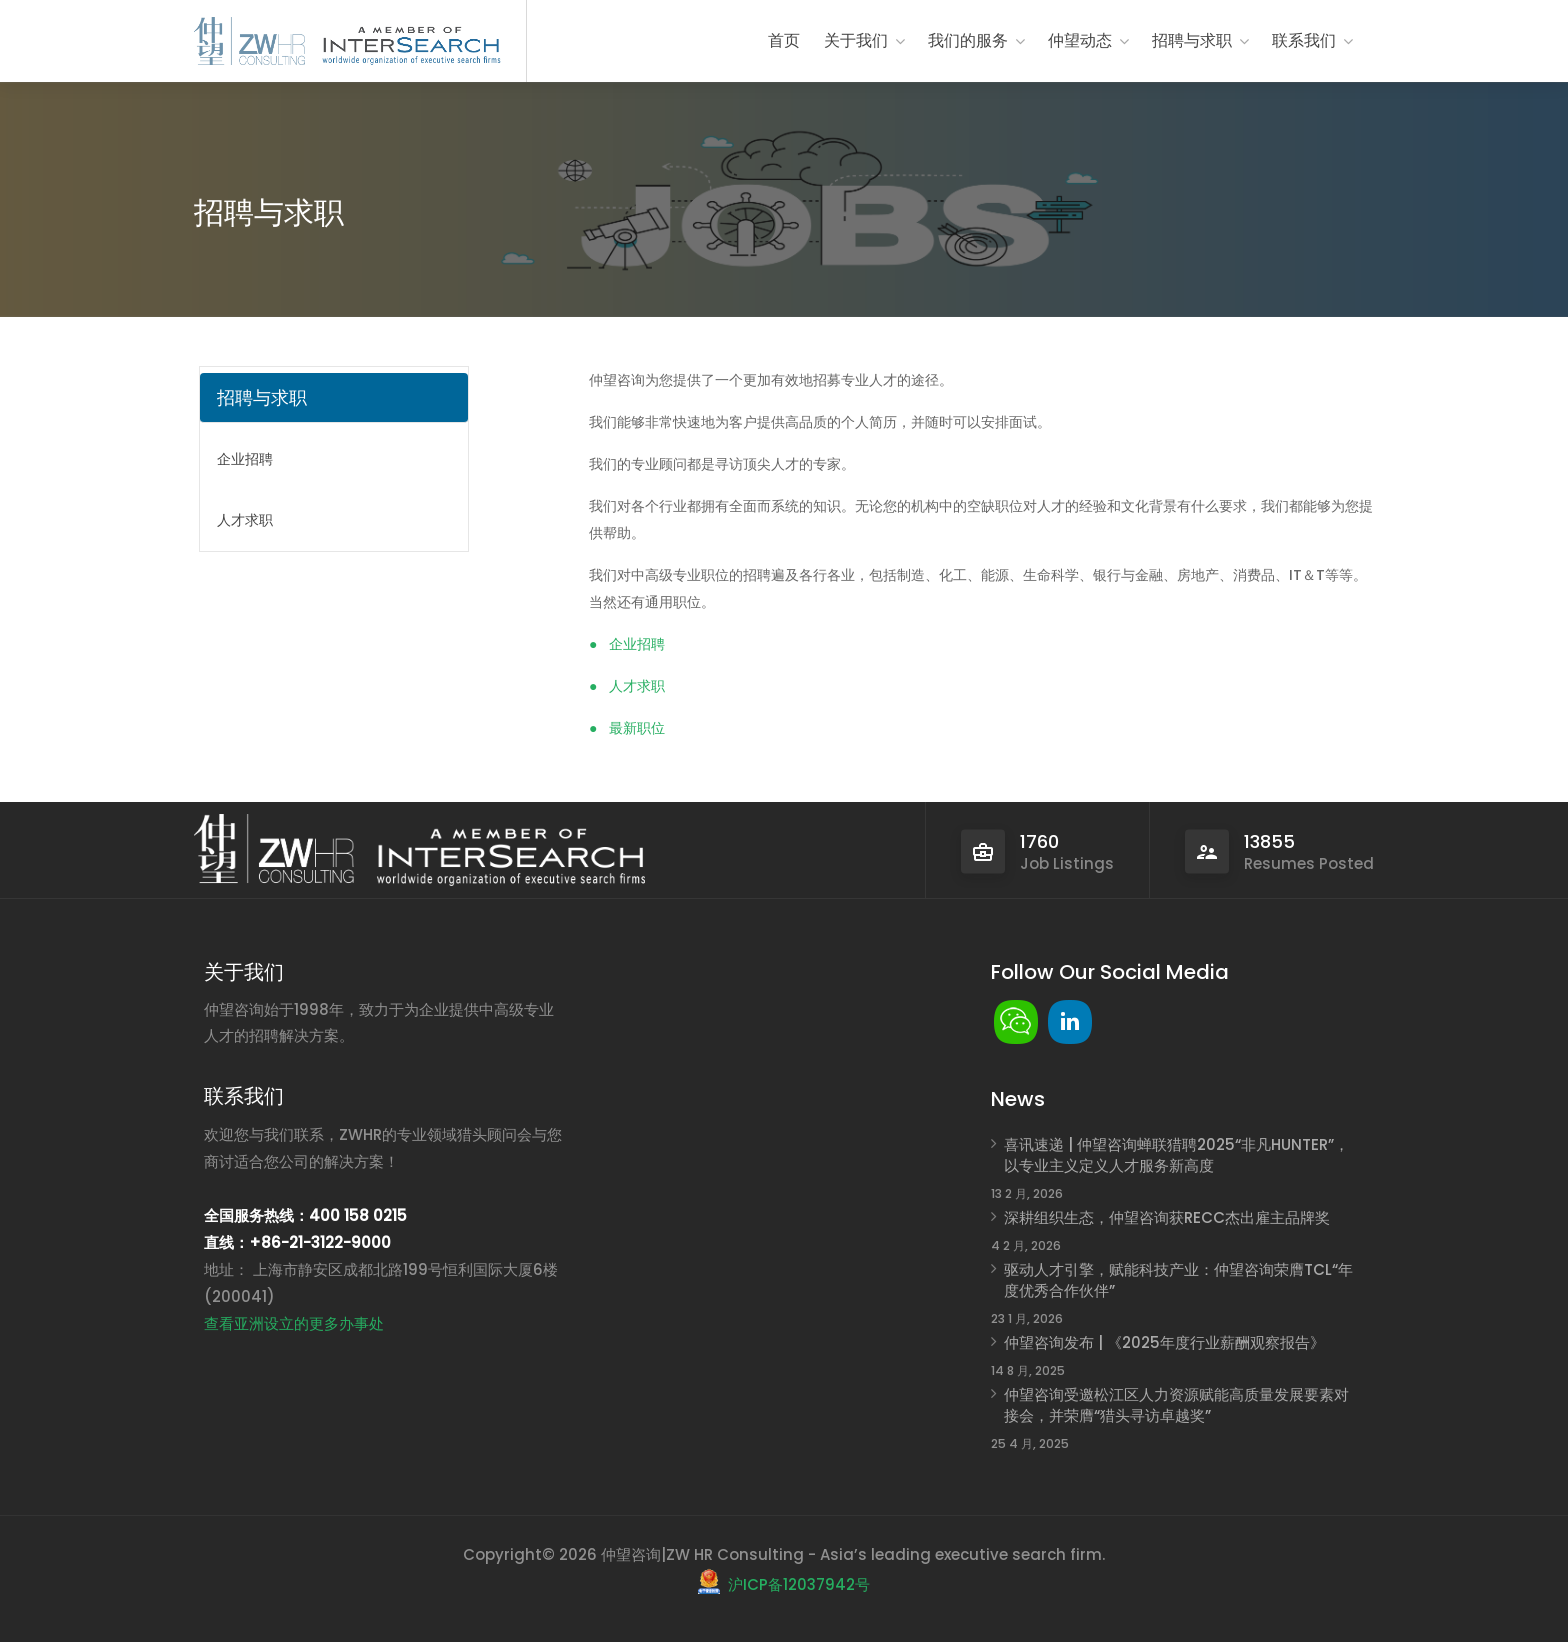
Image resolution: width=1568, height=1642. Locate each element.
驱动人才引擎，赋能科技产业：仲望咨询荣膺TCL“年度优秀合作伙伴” (1178, 1280)
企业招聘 (245, 459)
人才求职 (245, 520)
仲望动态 (1080, 40)
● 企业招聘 (627, 644)
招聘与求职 (1192, 40)
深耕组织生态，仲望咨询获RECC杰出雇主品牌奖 (1167, 1217)
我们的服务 (968, 40)
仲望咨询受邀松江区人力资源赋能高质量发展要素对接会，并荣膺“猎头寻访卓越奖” (1176, 1405)
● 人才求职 (627, 686)
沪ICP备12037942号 (799, 1584)
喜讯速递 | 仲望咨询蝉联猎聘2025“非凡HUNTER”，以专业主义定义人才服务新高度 (1176, 1155)
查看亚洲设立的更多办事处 (294, 1323)
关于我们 (856, 40)
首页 (784, 40)
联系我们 (1304, 40)
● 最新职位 (627, 728)
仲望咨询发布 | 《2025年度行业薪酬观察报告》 (1164, 1342)
